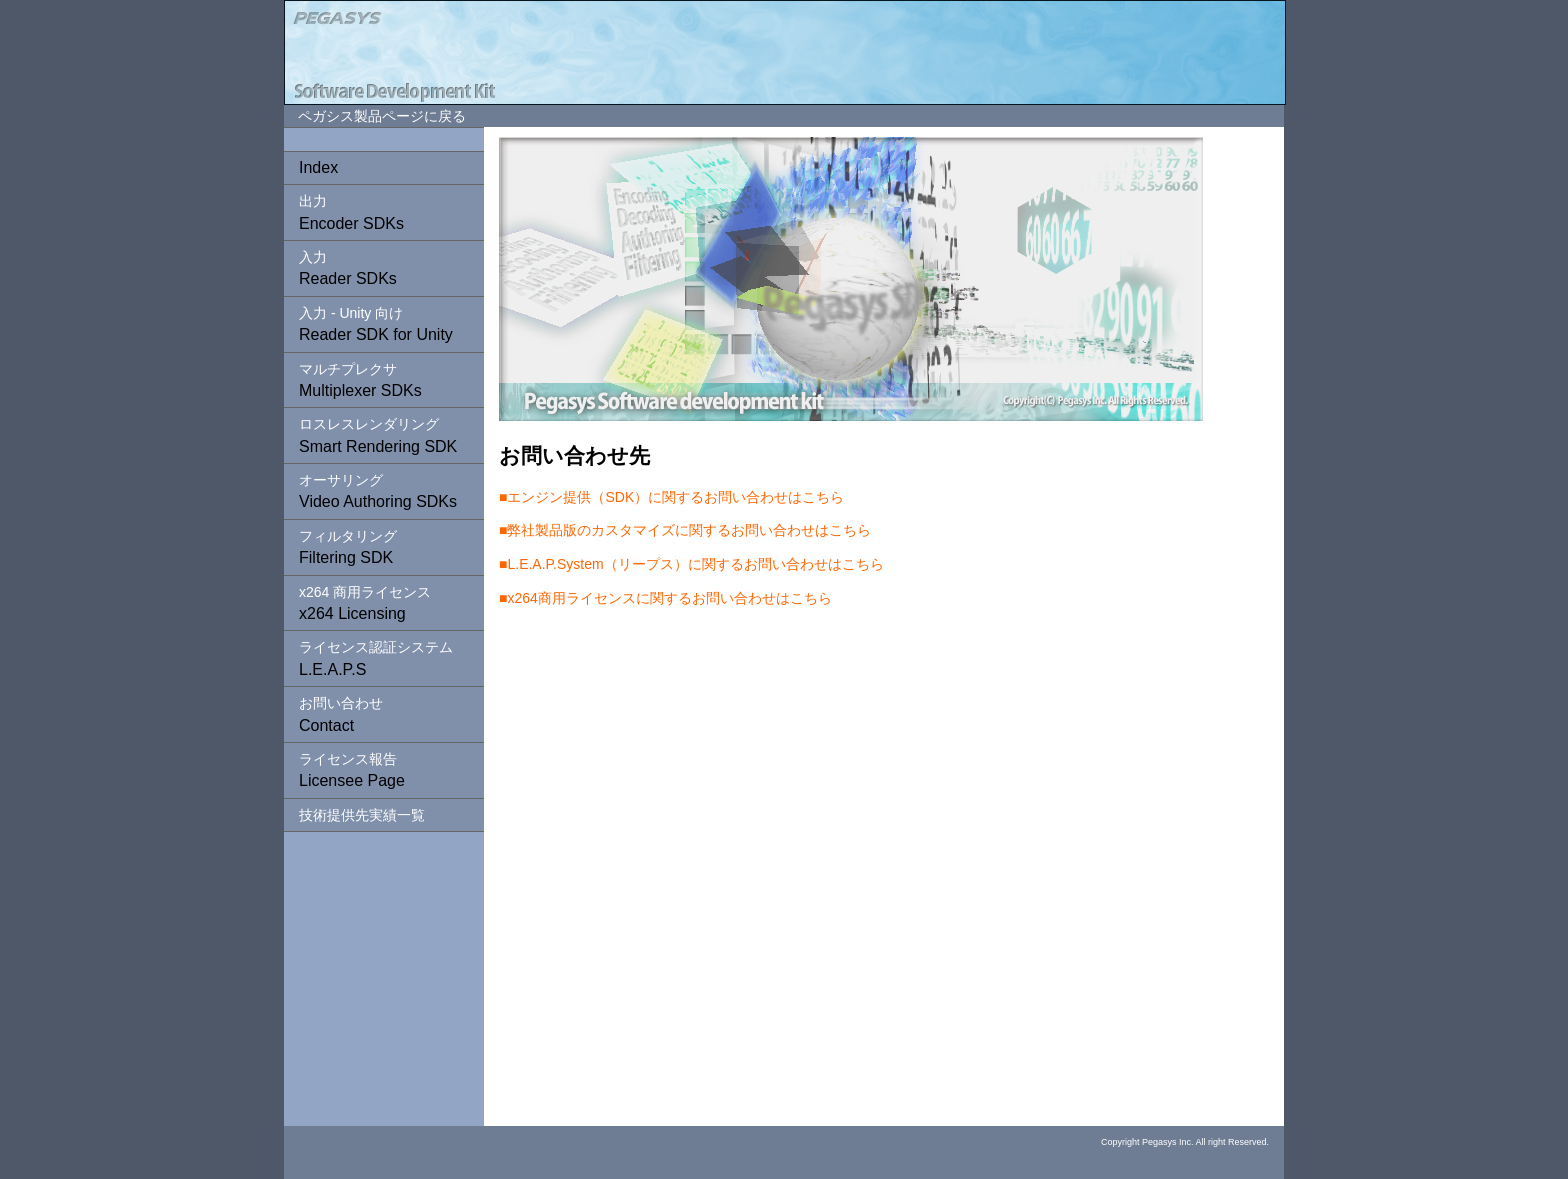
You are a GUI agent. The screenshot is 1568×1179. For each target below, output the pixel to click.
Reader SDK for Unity (376, 324)
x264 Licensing (365, 603)
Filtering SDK (348, 547)
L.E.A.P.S (376, 658)
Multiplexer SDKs (360, 380)
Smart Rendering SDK (378, 435)
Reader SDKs (348, 268)
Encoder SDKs (351, 212)
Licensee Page (352, 770)
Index (318, 167)
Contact (341, 714)
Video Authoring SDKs (378, 491)
